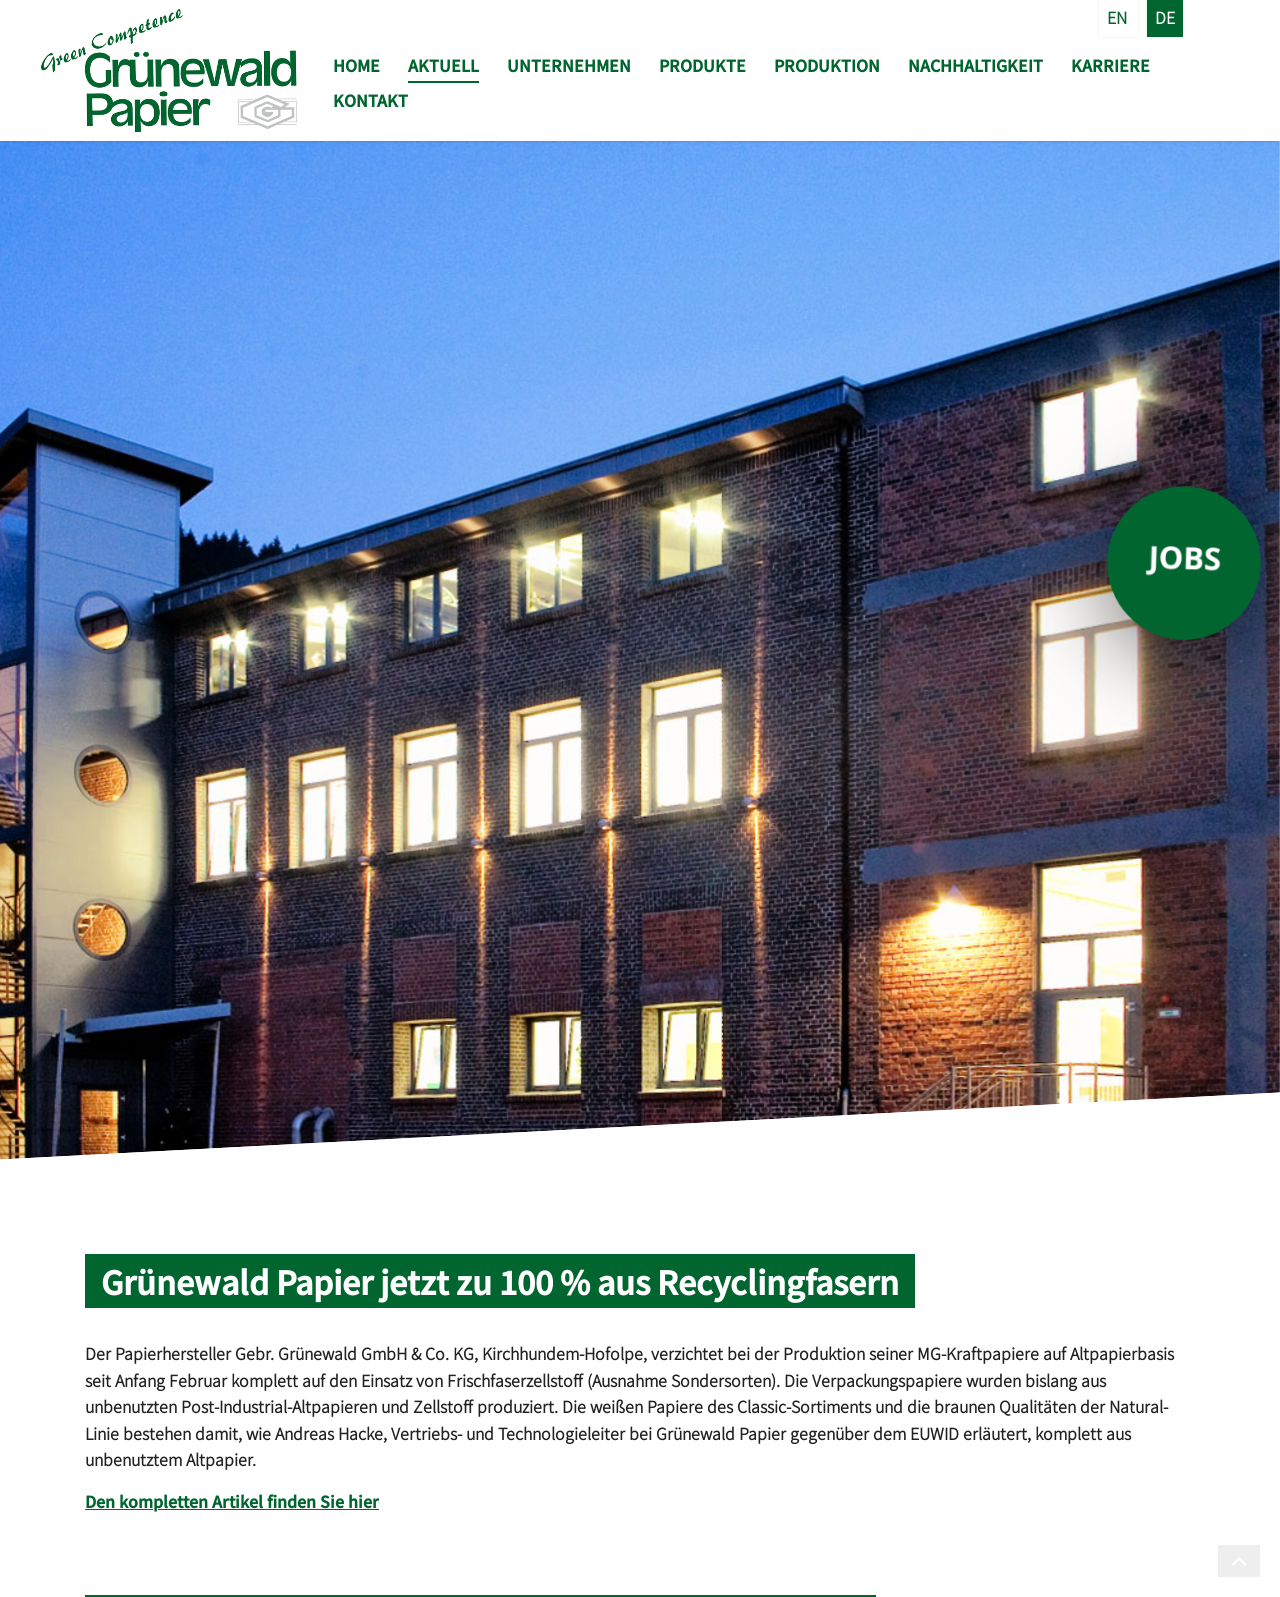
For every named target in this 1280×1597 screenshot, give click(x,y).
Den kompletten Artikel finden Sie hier (232, 1501)
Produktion (827, 65)
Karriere (1110, 65)
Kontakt (370, 100)
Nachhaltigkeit (975, 65)
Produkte (702, 65)
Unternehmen (569, 65)
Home (356, 65)
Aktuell (443, 65)
